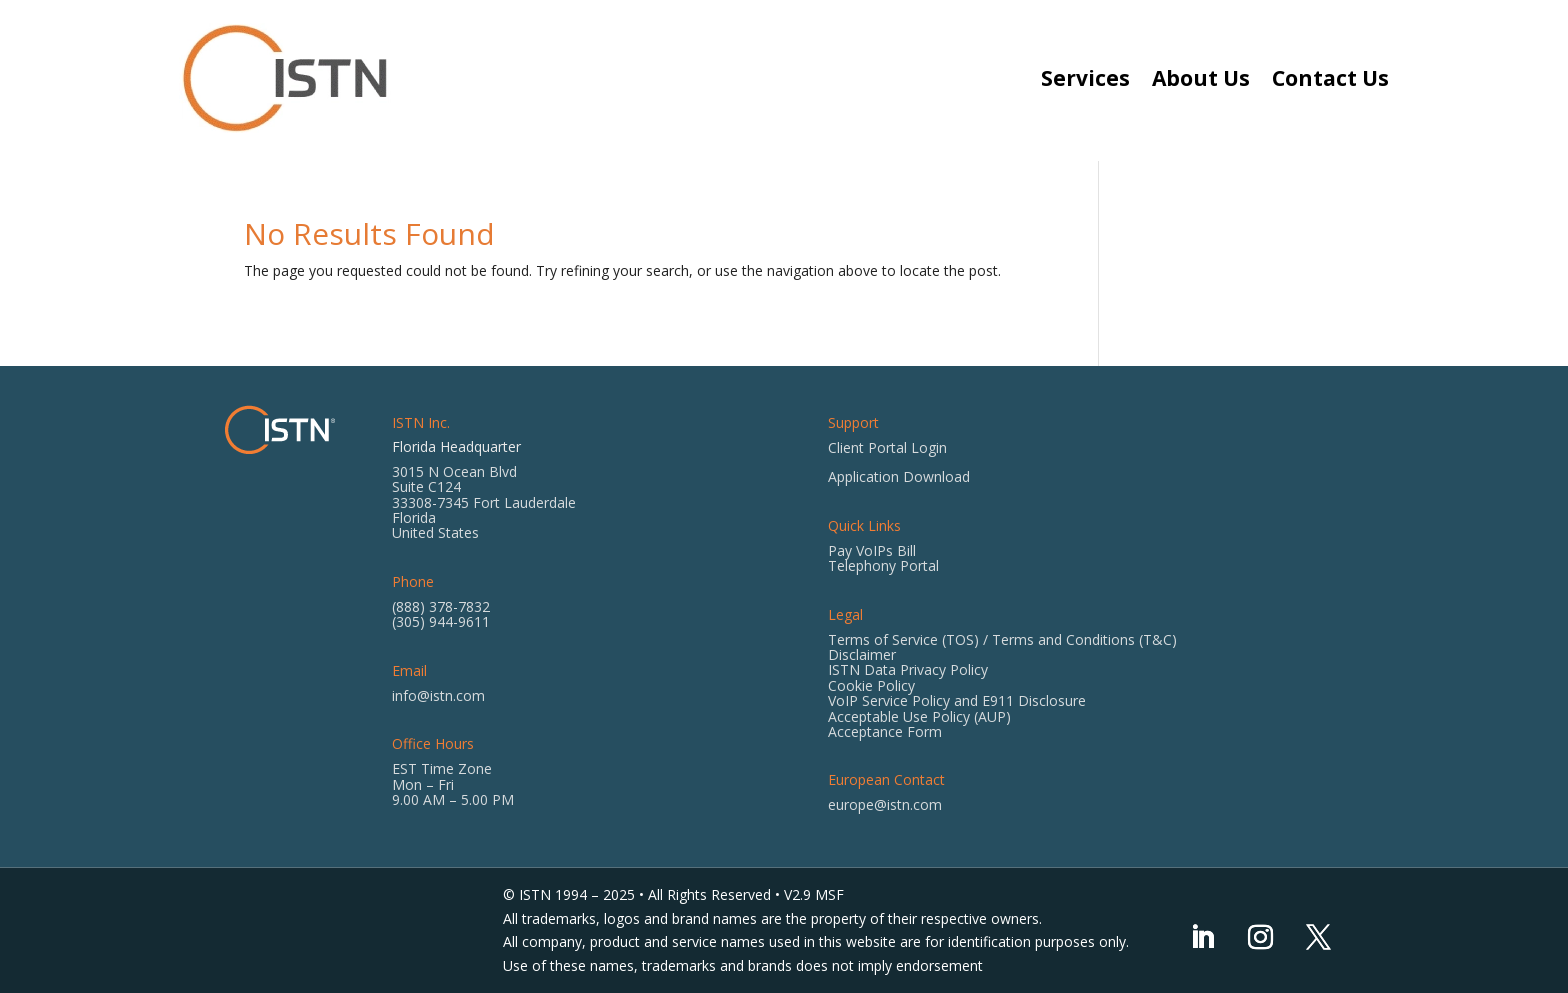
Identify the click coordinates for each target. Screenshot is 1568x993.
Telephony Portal (883, 565)
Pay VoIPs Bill (872, 550)
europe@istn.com (885, 804)
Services (1085, 78)
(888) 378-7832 (441, 606)
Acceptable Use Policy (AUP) (919, 716)
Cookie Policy (871, 685)
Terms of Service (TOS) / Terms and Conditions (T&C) (1002, 639)
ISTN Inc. (421, 422)
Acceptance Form (885, 731)
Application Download (899, 476)
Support (853, 422)
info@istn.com (438, 695)
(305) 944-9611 (441, 621)
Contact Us (1330, 78)
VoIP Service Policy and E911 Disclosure (957, 700)
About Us (1201, 78)
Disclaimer (862, 654)
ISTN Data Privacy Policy (908, 669)
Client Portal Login (887, 447)
